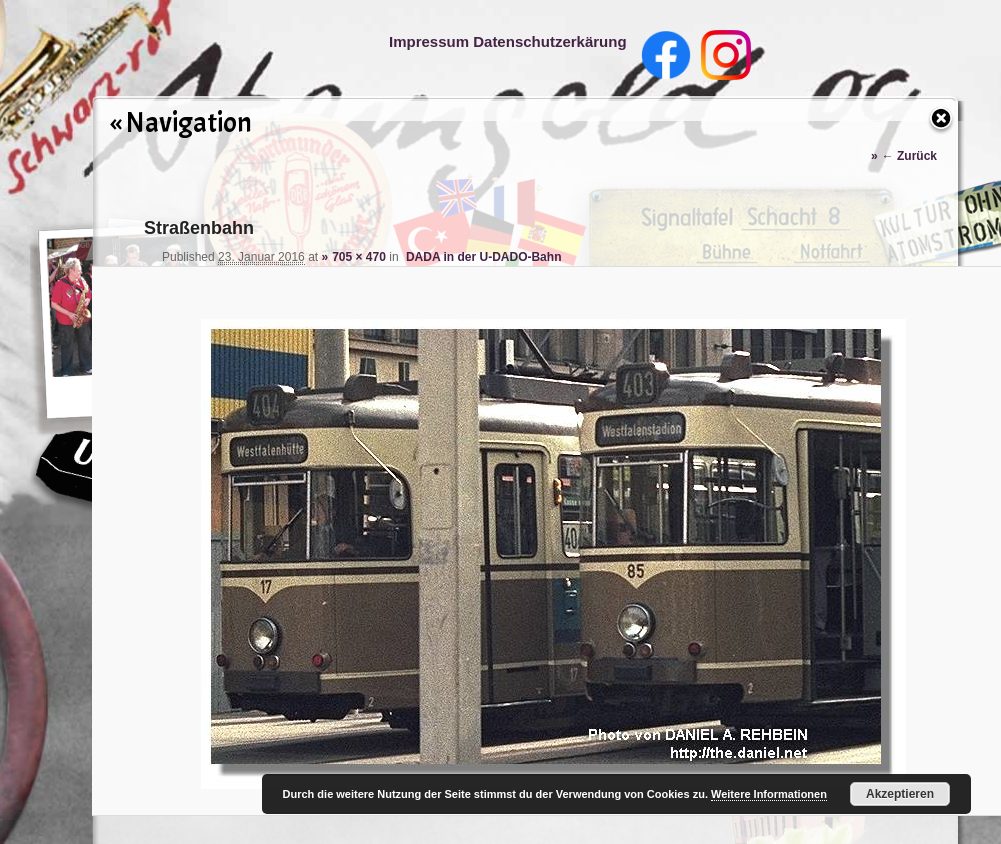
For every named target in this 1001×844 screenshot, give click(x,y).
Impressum (429, 41)
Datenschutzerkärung (549, 41)
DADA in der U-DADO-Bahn (484, 257)
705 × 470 (359, 257)
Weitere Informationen (769, 794)
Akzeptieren (900, 794)
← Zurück (909, 156)
